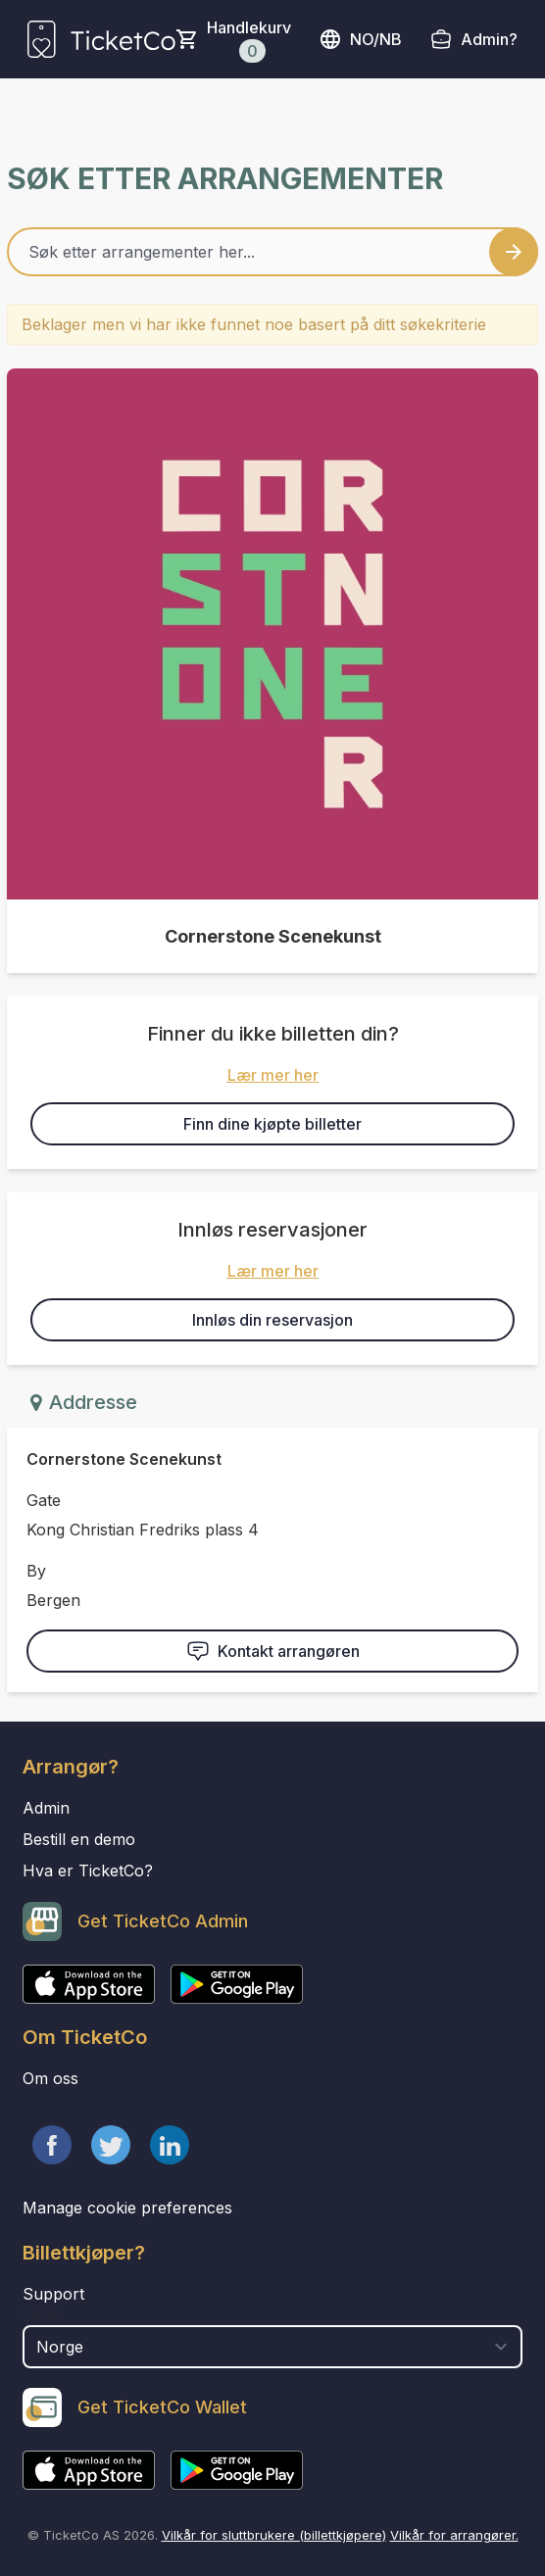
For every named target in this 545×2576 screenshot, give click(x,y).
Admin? (489, 39)
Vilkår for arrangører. (454, 2535)
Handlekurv (249, 40)
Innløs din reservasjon (272, 1320)
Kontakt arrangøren (273, 1651)
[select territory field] (272, 2346)
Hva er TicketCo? (88, 1870)
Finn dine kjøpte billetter (272, 1124)
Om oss (50, 2078)
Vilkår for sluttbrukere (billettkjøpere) (274, 2535)
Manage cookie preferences (127, 2207)
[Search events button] (513, 251)
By (36, 1570)
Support (53, 2294)
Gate (43, 1500)
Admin (46, 1808)
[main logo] (101, 39)
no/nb (360, 39)
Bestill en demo (79, 1839)
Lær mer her (273, 1075)
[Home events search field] (272, 251)
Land (43, 2315)
